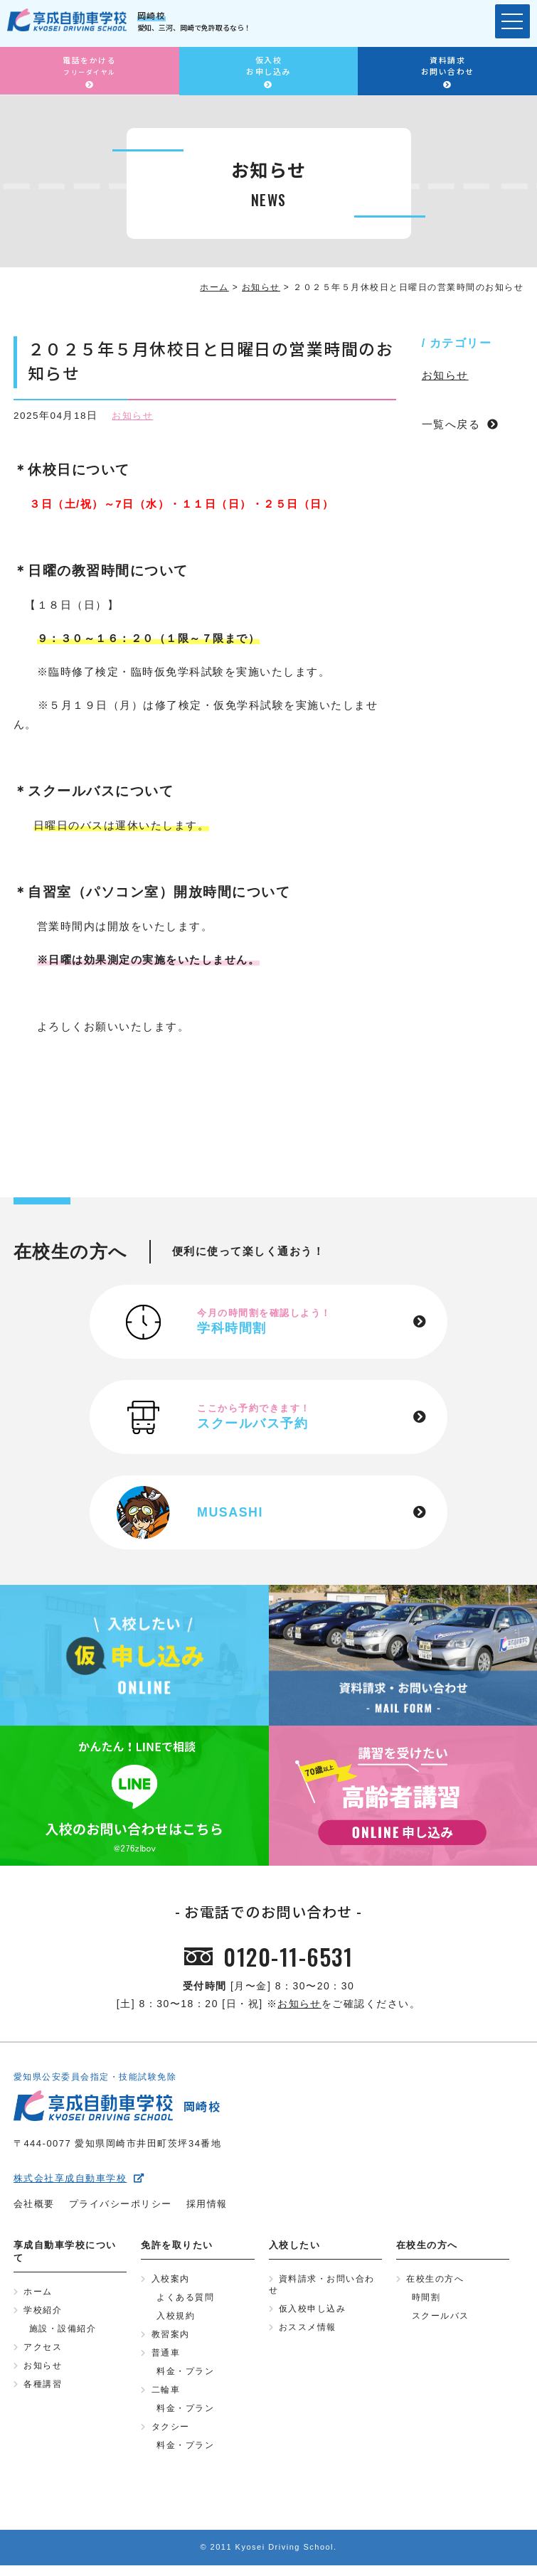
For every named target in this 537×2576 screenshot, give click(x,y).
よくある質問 (185, 2302)
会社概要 (34, 2207)
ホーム (38, 2296)
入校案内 (170, 2283)
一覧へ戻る (451, 424)
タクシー (170, 2437)
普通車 (166, 2360)
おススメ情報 (307, 2334)
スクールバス (440, 2321)
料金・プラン (185, 2379)
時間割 (426, 2302)
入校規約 (175, 2321)
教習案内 (170, 2341)
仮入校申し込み (312, 2314)
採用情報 (207, 2207)
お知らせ (134, 415)
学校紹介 (42, 2315)
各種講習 (42, 2392)
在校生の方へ (435, 2283)
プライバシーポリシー (120, 2207)
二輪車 (166, 2398)
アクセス (42, 2353)
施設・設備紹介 (63, 2334)
